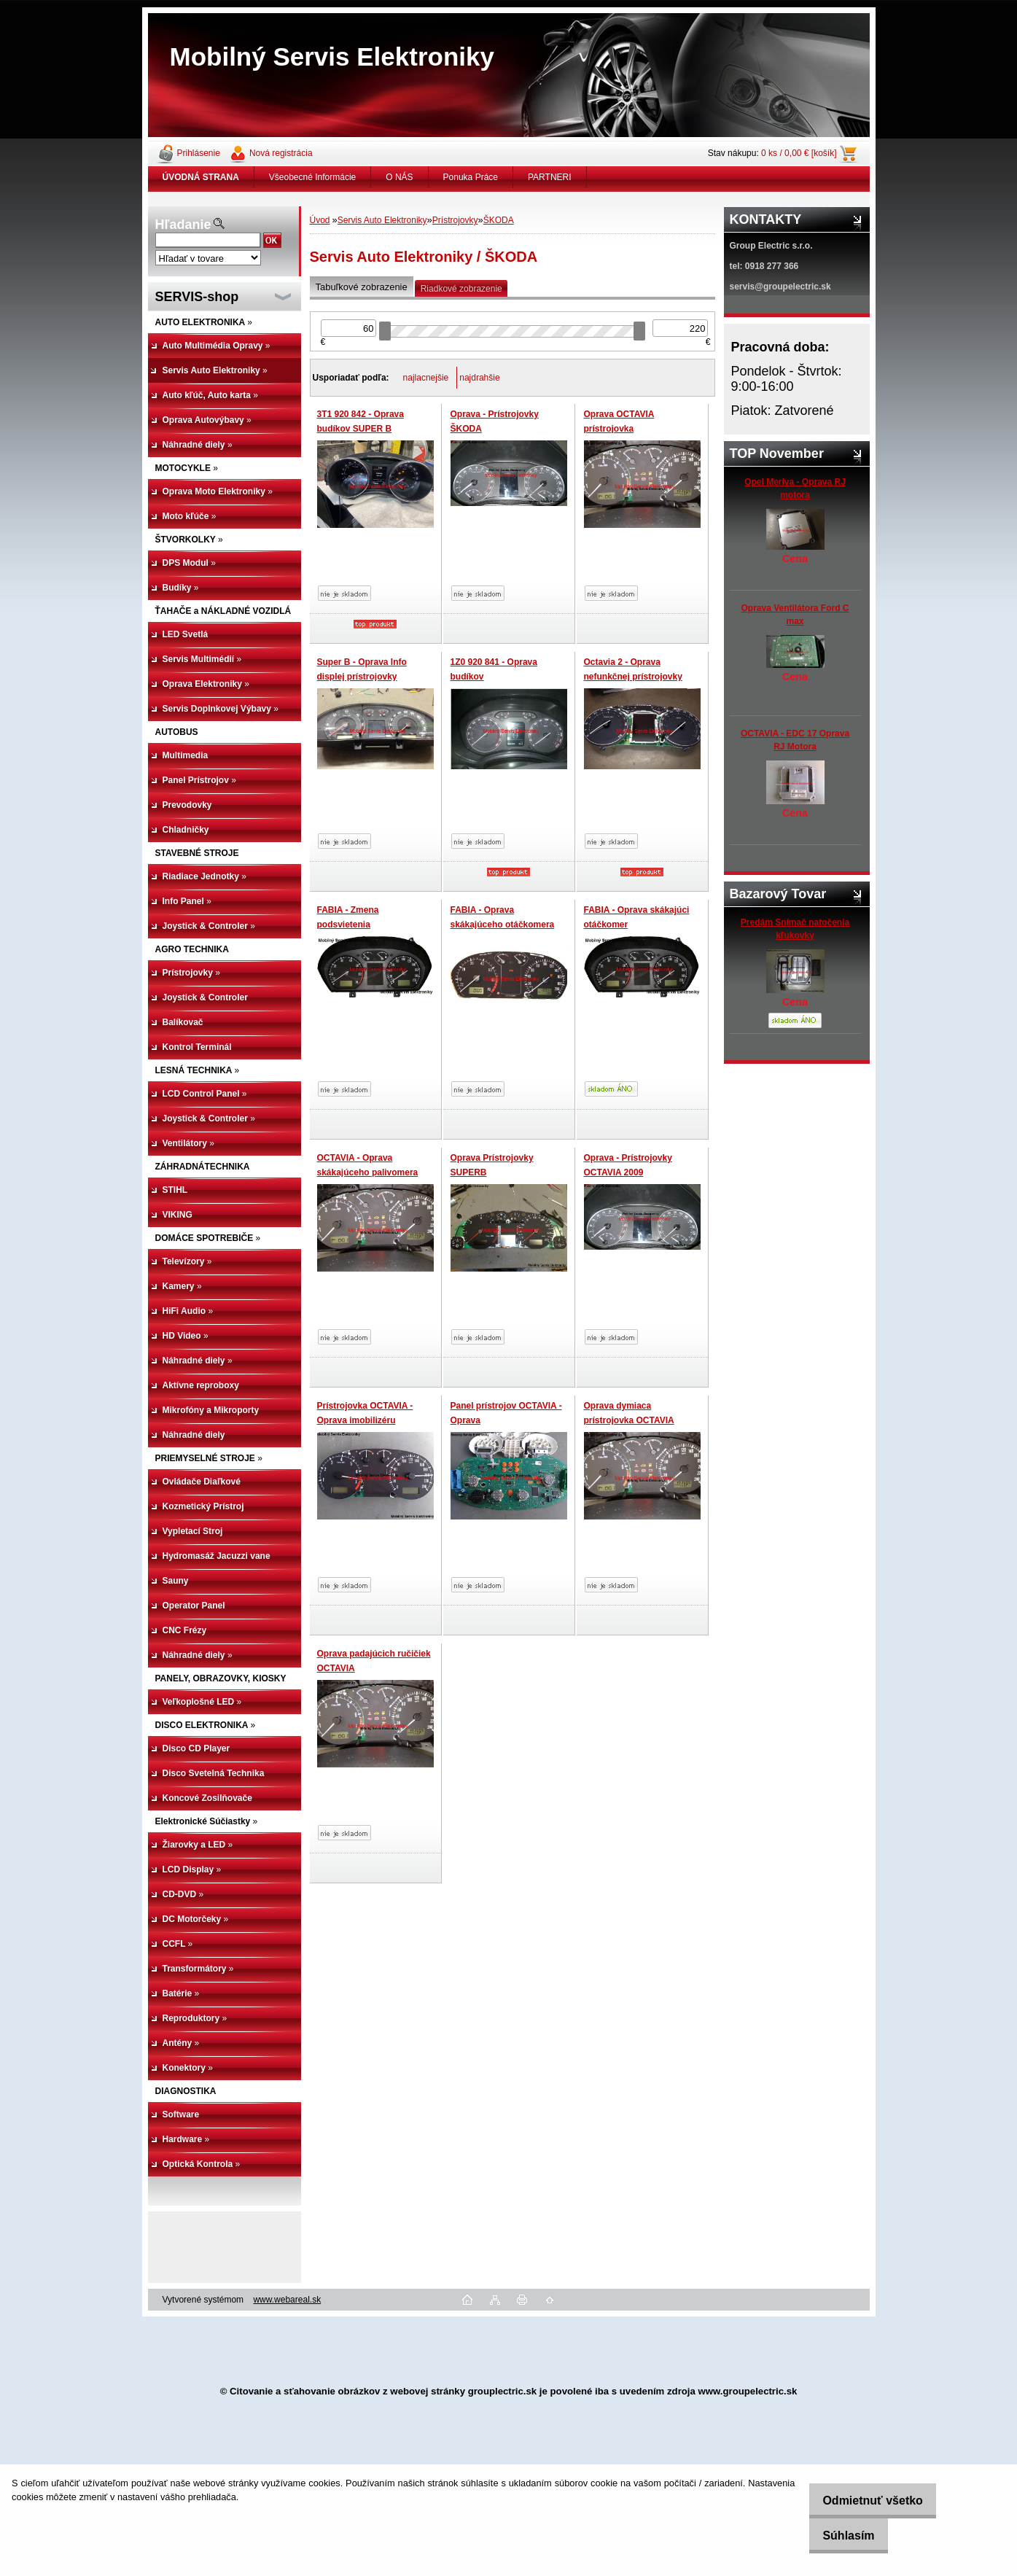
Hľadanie (183, 224)
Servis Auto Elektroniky (382, 220)
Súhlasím (837, 2535)
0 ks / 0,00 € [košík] (798, 153)
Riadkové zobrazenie (461, 289)
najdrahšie (479, 378)
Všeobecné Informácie (312, 177)
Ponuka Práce (470, 177)
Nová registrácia (281, 153)
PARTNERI (550, 177)
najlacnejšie (426, 378)
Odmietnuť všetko (861, 2500)
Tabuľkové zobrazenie (362, 286)
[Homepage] (201, 177)
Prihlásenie (198, 153)
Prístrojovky (455, 220)
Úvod (320, 220)
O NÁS (399, 177)
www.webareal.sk (287, 2300)
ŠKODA (498, 220)
